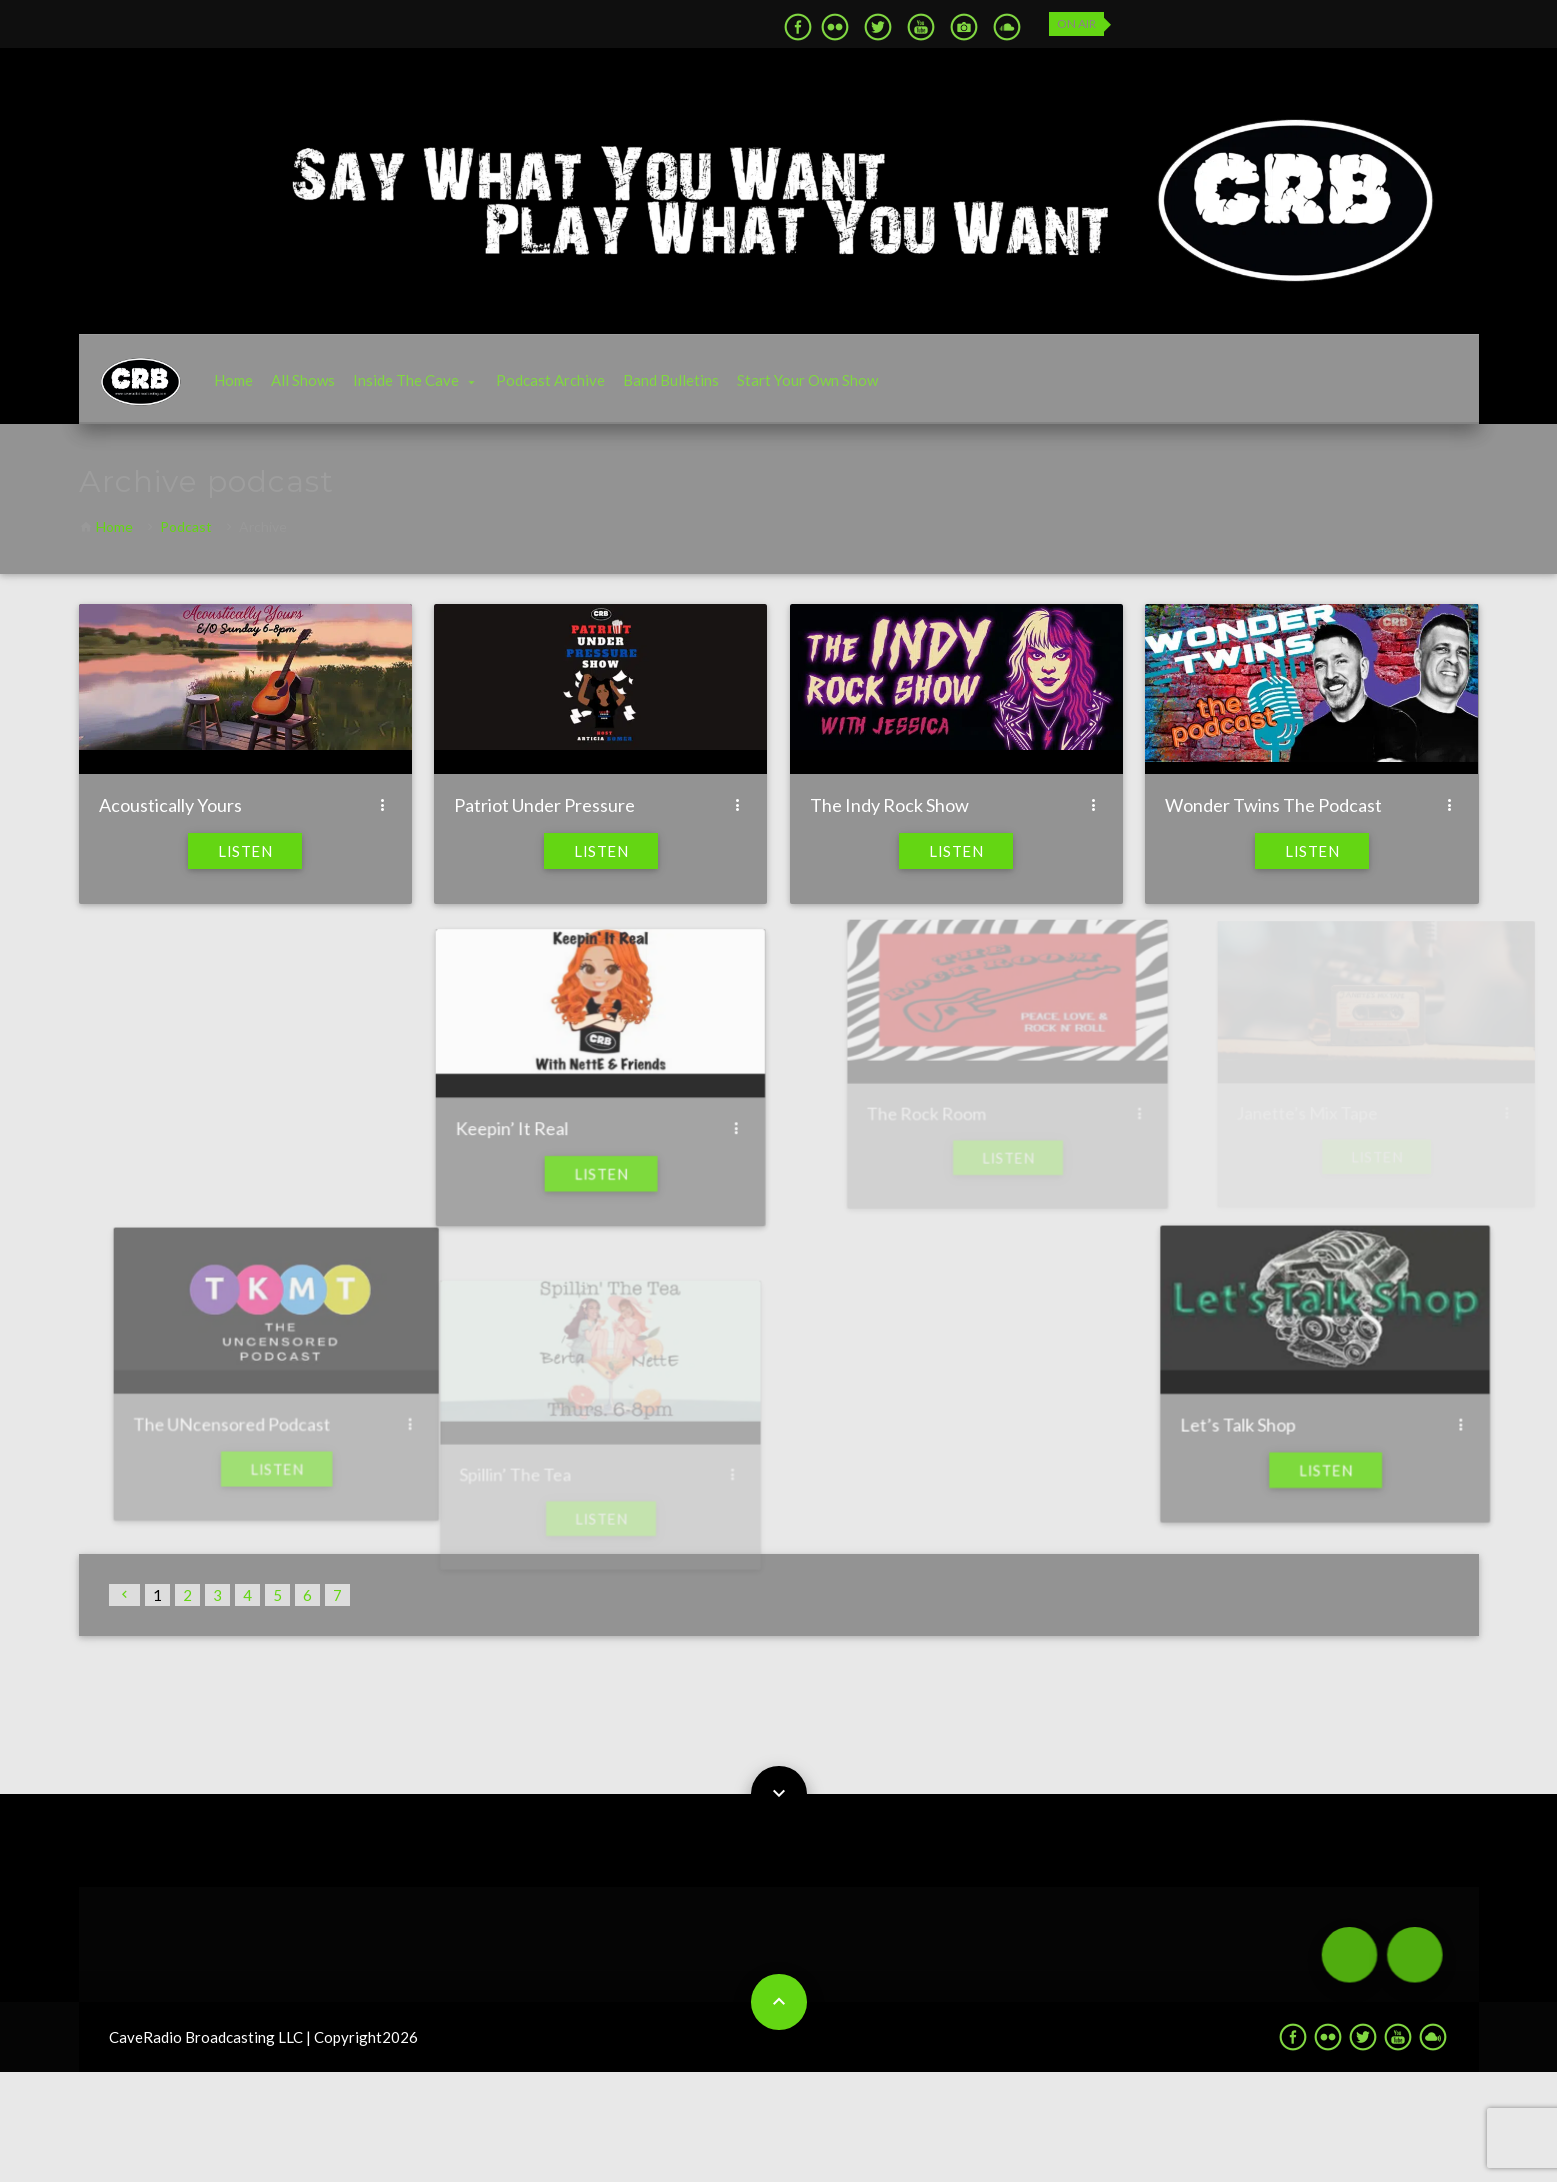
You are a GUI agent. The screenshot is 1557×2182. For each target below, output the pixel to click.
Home (233, 380)
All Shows (303, 380)
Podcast (186, 526)
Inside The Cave (406, 380)
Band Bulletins (671, 380)
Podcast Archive (550, 380)
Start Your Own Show (807, 380)
